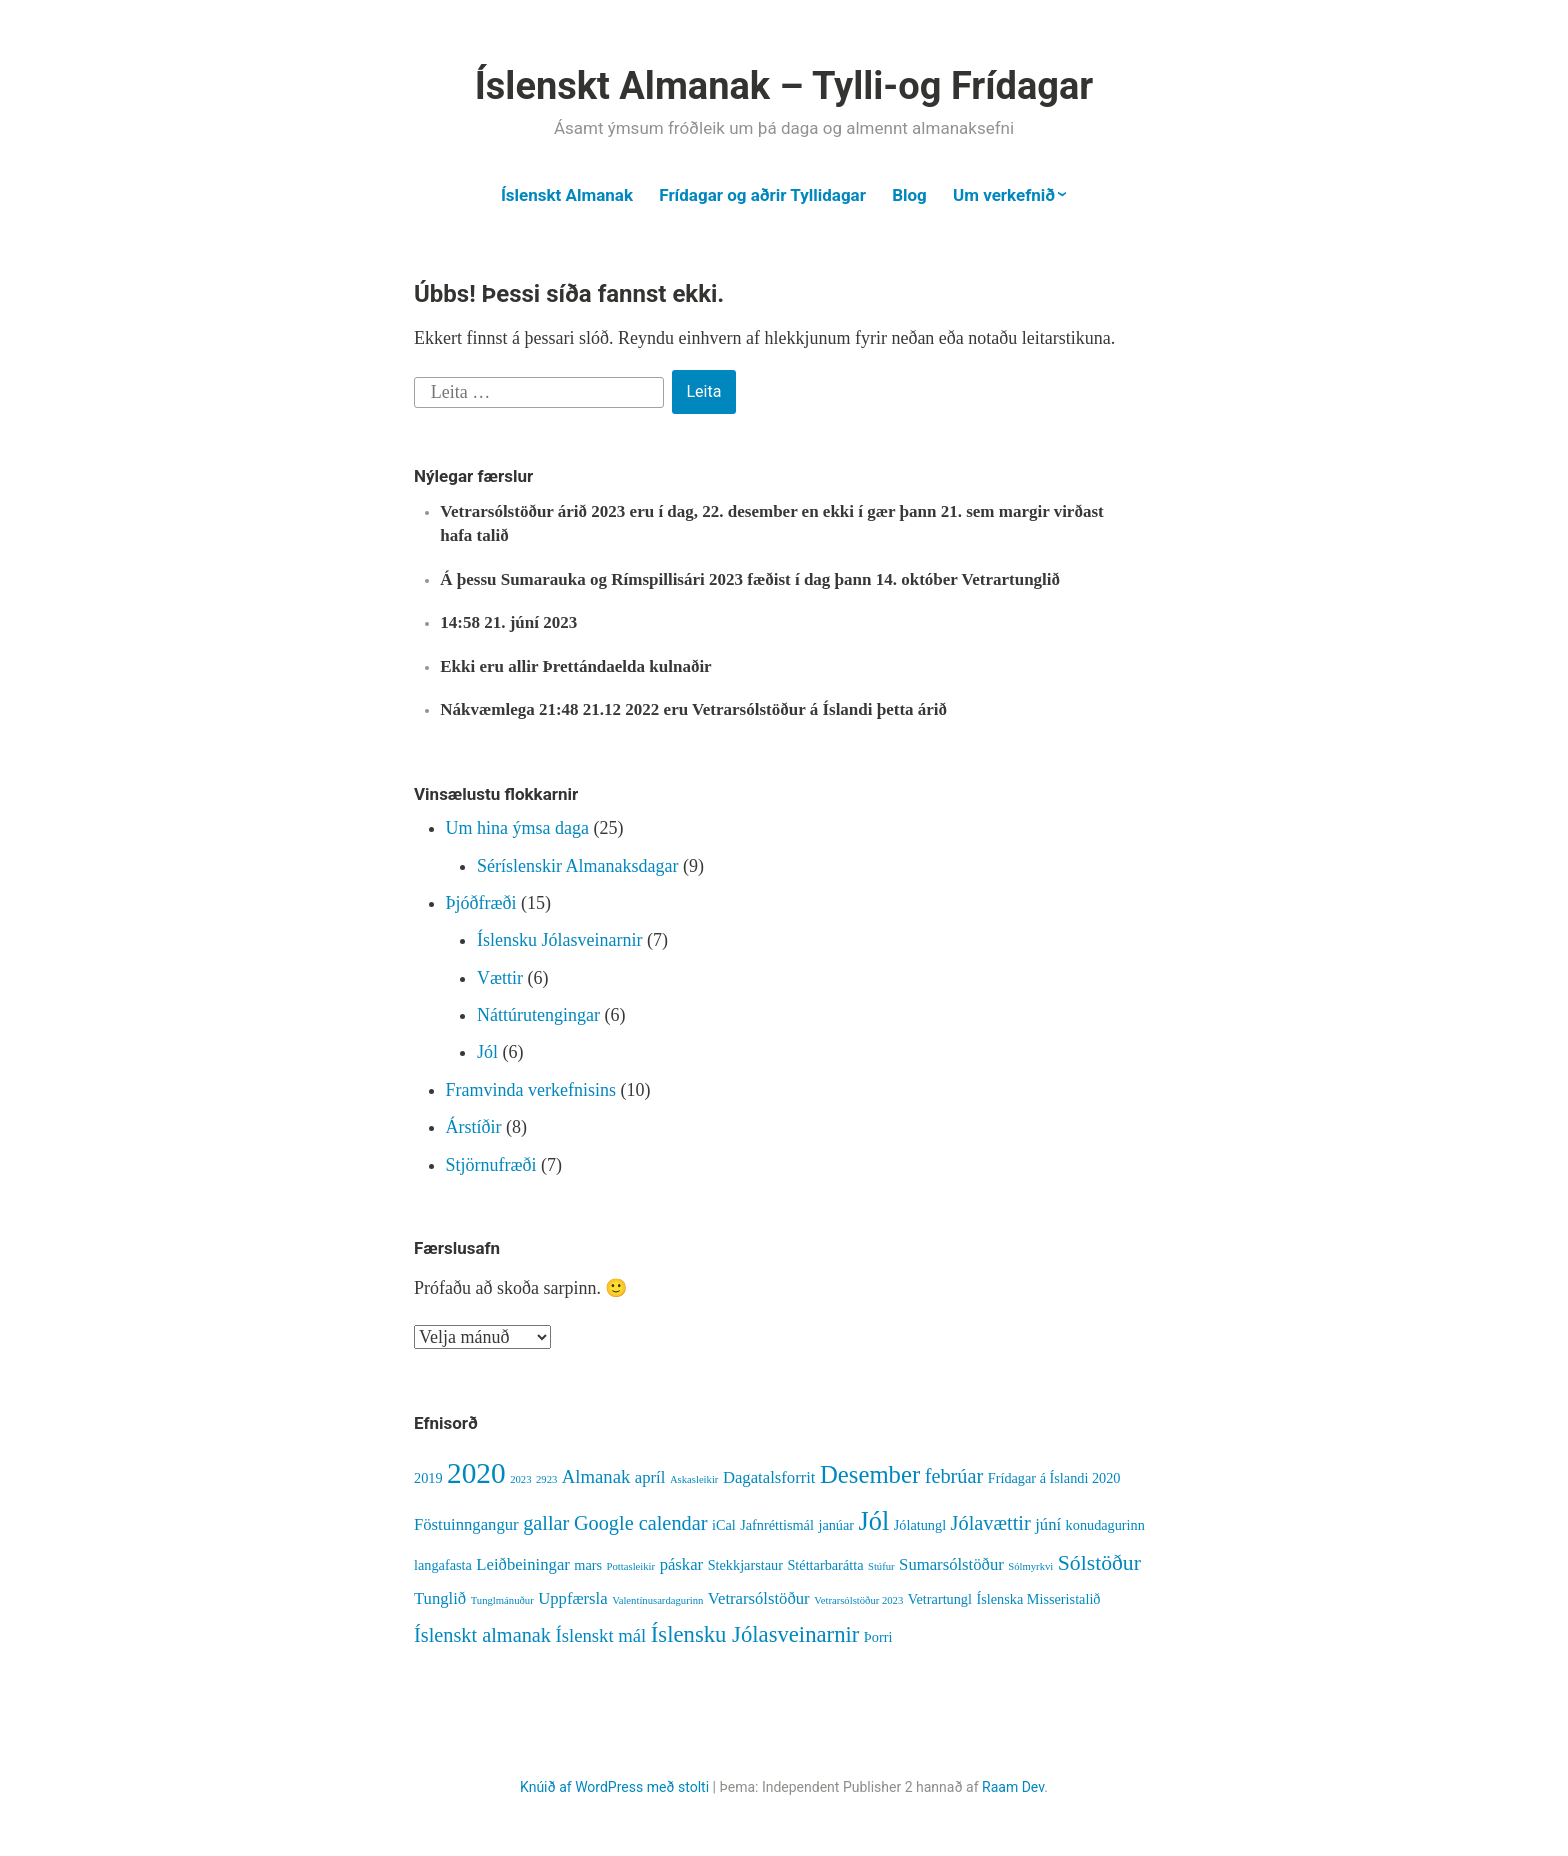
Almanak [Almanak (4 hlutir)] (596, 1476)
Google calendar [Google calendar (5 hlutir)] (641, 1523)
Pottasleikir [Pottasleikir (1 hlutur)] (631, 1566)
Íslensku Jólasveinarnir (559, 940)
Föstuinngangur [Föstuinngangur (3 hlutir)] (466, 1524)
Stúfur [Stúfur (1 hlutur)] (881, 1566)
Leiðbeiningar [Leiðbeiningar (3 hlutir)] (523, 1564)
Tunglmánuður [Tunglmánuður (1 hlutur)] (502, 1600)
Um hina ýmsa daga (517, 828)
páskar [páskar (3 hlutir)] (682, 1564)
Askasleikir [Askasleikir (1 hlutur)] (694, 1479)
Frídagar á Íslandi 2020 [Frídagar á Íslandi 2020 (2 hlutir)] (1054, 1478)
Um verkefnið (1004, 195)
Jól (487, 1052)
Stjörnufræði (491, 1165)
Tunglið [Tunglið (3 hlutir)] (440, 1598)
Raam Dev (1013, 1787)
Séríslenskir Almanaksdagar (577, 866)
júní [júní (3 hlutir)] (1048, 1524)
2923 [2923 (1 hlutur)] (546, 1479)
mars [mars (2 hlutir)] (588, 1565)
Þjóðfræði (481, 903)
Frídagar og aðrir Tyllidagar (762, 195)
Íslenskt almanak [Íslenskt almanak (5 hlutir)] (482, 1635)
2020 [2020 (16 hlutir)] (476, 1473)
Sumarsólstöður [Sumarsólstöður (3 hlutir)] (951, 1564)
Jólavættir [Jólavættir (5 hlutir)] (991, 1523)
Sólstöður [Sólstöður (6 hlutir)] (1099, 1563)
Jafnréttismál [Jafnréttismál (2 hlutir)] (777, 1525)
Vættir (500, 978)
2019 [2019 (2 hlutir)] (428, 1478)
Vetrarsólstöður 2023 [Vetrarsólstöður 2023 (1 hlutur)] (858, 1600)
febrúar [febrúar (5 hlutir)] (954, 1476)
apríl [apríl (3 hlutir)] (650, 1477)
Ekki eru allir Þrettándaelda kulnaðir (575, 666)
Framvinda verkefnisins (531, 1090)
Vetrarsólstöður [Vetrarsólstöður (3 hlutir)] (759, 1598)
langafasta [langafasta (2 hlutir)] (443, 1565)
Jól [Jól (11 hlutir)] (874, 1521)
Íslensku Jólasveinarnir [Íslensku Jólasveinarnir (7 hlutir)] (755, 1634)
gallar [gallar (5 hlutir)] (546, 1523)
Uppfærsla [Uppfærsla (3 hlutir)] (572, 1598)
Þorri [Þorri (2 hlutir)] (878, 1637)
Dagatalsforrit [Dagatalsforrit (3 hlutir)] (769, 1477)
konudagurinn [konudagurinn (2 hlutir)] (1105, 1525)
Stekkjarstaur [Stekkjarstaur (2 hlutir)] (745, 1565)
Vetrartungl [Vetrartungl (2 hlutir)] (940, 1599)
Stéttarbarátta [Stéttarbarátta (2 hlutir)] (825, 1565)
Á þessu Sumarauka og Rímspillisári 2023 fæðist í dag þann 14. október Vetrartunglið (750, 579)
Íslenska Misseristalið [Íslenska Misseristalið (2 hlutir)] (1038, 1599)
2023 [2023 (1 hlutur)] (520, 1479)
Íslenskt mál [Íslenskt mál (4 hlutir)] (600, 1635)
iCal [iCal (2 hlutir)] (724, 1525)
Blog (909, 195)
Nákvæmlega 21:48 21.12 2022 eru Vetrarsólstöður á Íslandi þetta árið (693, 709)
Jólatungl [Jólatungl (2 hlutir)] (920, 1525)
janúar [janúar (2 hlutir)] (836, 1525)
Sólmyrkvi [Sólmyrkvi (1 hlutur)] (1030, 1566)
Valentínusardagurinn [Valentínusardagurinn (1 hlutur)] (657, 1600)
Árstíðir (474, 1127)
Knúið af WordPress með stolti (614, 1787)
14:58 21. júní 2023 (508, 622)
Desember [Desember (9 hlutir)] (870, 1474)
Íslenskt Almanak (567, 195)
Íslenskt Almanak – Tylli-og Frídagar (784, 86)
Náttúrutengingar (538, 1015)
